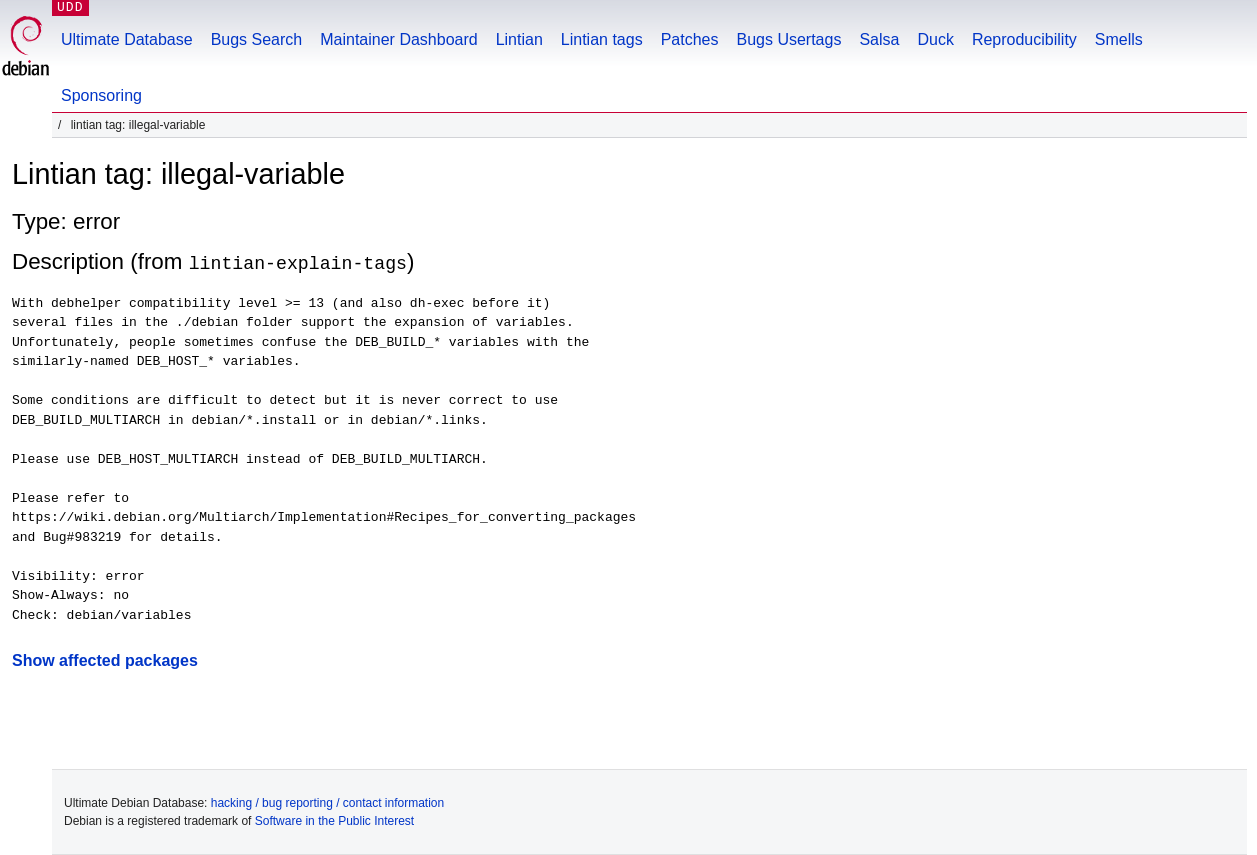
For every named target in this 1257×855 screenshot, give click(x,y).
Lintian (519, 39)
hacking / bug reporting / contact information (327, 803)
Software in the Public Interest (334, 821)
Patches (690, 39)
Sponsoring (101, 95)
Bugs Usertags (788, 39)
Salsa (879, 39)
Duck (935, 39)
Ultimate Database (127, 39)
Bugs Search (257, 39)
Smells (1119, 39)
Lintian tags (602, 39)
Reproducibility (1024, 39)
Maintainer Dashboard (398, 39)
